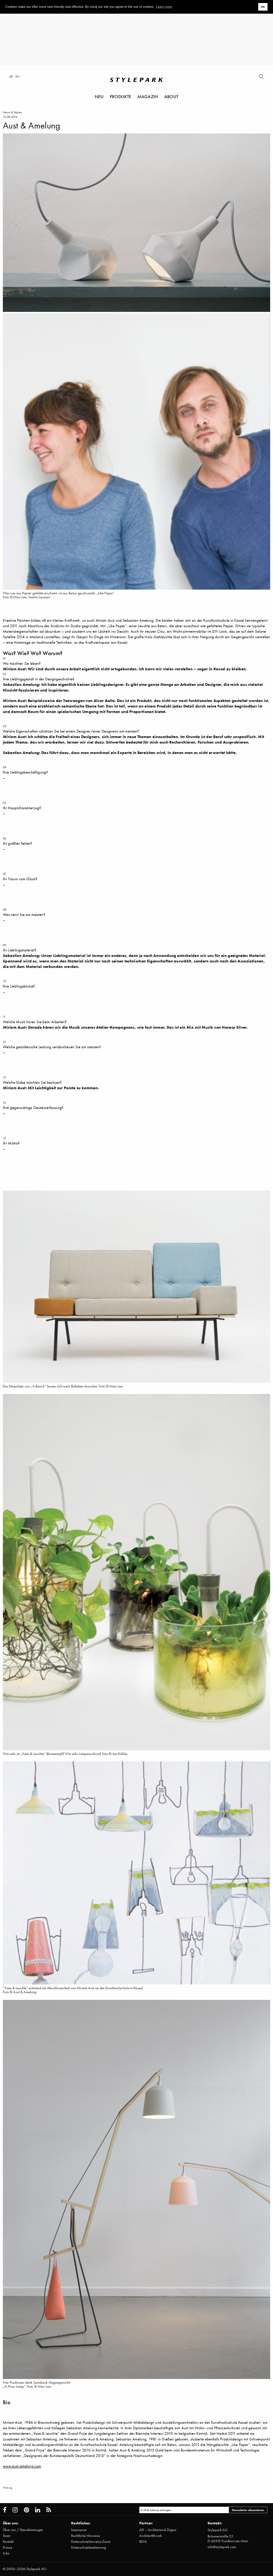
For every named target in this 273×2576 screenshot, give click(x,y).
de (11, 76)
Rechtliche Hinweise (85, 2535)
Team (6, 2535)
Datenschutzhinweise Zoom (91, 2541)
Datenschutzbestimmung (88, 2547)
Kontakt (8, 2541)
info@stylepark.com (222, 2547)
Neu (99, 96)
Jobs (6, 2553)
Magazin (147, 96)
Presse (7, 2547)
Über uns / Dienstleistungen (23, 2530)
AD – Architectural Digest (157, 2530)
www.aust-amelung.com (22, 2466)
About (171, 96)
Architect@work (150, 2535)
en (18, 76)
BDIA (143, 2541)
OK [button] (263, 6)
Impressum (79, 2530)
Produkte (120, 96)
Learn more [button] (164, 6)
